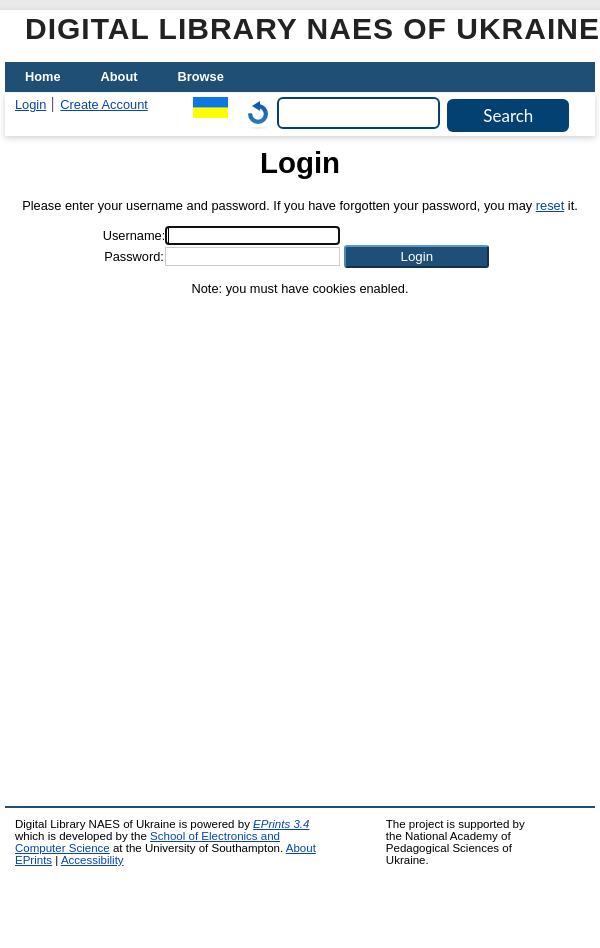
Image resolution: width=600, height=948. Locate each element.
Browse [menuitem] (201, 76)
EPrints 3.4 (281, 824)
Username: (134, 235)
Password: (134, 256)
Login (30, 104)
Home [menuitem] (43, 76)
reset (550, 205)
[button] (416, 256)
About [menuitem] (119, 76)
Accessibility (92, 860)
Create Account (104, 104)
